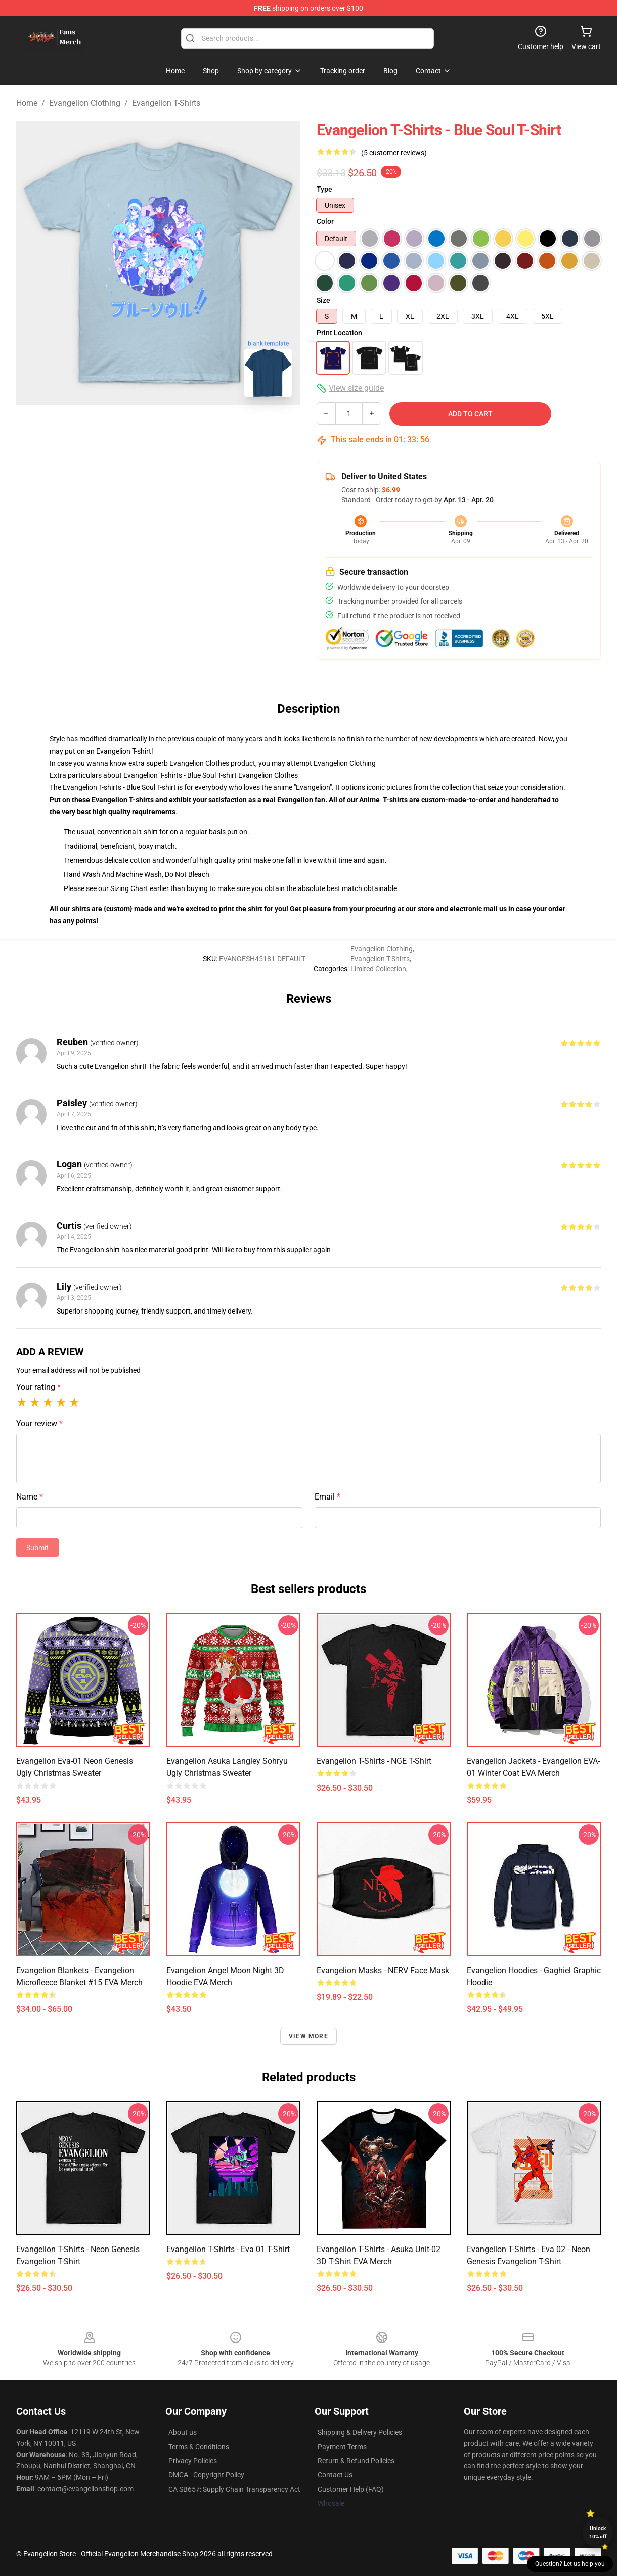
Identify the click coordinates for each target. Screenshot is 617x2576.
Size (323, 300)
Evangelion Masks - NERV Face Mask (383, 1970)
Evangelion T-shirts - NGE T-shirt (374, 1761)
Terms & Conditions (198, 2447)
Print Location (339, 333)
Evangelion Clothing (84, 103)
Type (324, 189)
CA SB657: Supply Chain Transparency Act (234, 2489)
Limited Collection (378, 969)
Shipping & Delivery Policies (360, 2432)
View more (308, 2036)
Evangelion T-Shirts (166, 103)
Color (325, 221)
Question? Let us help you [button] (570, 2563)
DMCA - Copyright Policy (206, 2475)
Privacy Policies (192, 2461)
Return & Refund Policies (356, 2461)
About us (182, 2432)
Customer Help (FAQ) (351, 2489)
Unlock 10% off (598, 2532)
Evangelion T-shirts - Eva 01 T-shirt (228, 2249)
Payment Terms (342, 2447)
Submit (37, 1547)
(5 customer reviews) (394, 153)
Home (26, 103)
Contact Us (335, 2475)
